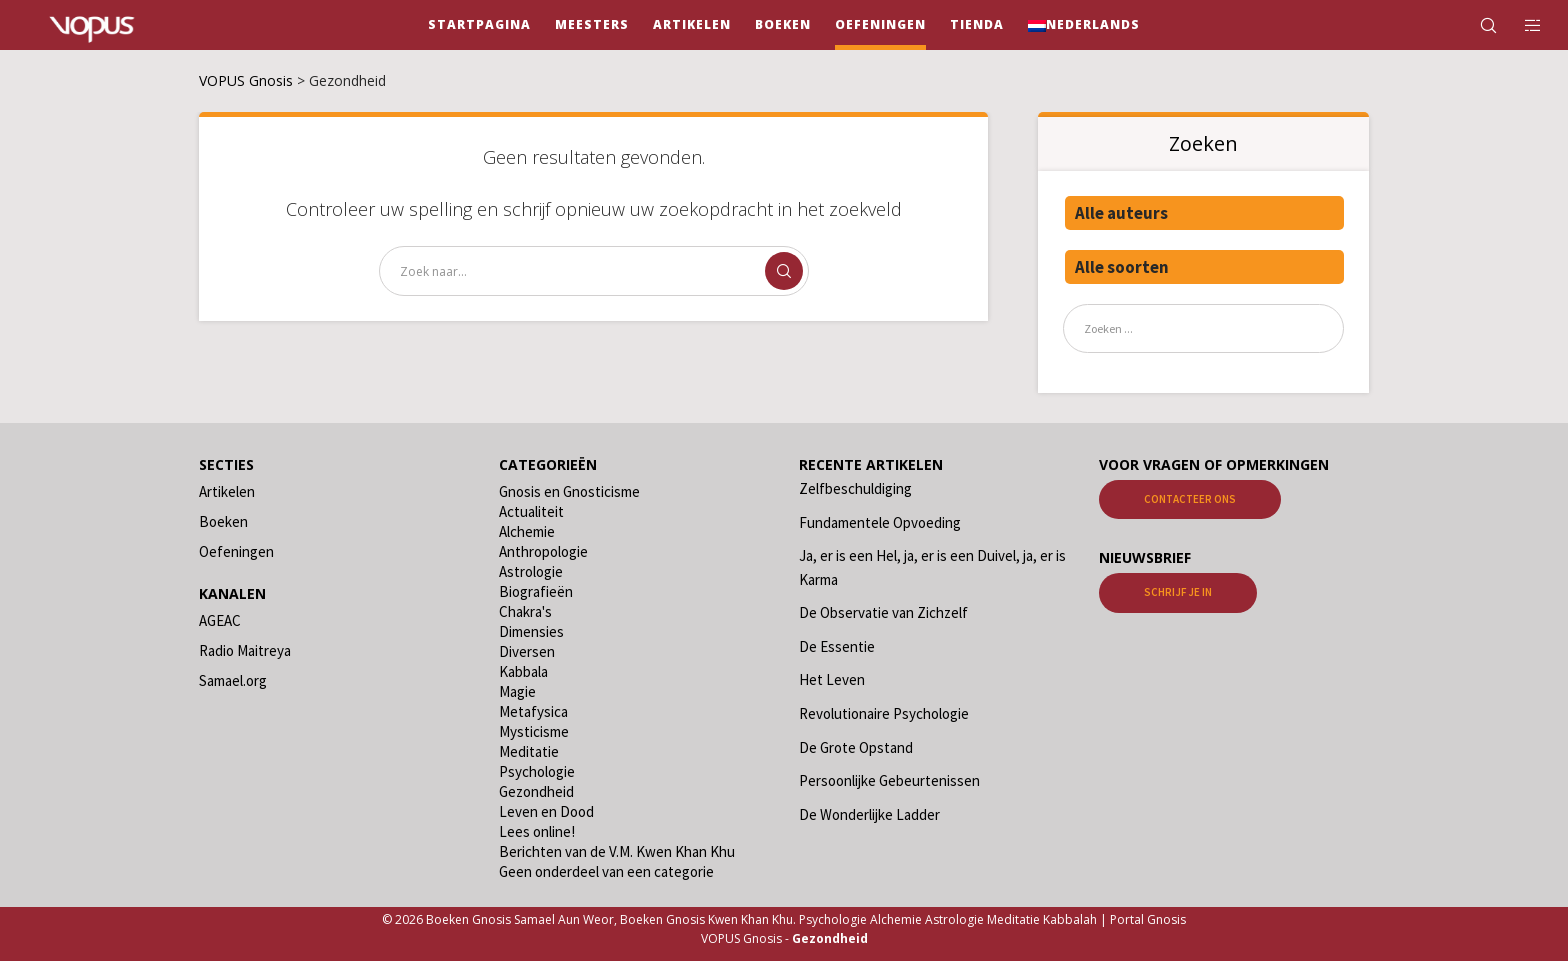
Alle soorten (1122, 267)
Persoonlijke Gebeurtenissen (889, 780)
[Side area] (1520, 25)
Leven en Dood (546, 811)
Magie (517, 691)
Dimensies (531, 631)
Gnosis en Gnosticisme (569, 491)
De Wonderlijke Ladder (869, 814)
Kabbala (523, 671)
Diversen (527, 651)
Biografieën (536, 591)
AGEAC (220, 620)
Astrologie (531, 571)
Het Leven (832, 679)
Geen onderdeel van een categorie (606, 871)
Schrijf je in (1178, 592)
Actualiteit (531, 511)
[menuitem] (1084, 25)
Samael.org (233, 680)
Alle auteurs (1121, 213)
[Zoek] (1475, 25)
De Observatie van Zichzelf (883, 612)
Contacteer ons (1190, 499)
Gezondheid (536, 791)
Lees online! (537, 831)
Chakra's (525, 611)
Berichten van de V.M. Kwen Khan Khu (617, 851)
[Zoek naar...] (594, 271)
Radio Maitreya (245, 650)
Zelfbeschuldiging (855, 488)
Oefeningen (236, 551)
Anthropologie (543, 551)
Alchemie (527, 531)
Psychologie (537, 771)
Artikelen (227, 491)
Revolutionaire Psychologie (884, 713)
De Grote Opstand (856, 747)
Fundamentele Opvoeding (880, 522)
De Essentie (837, 646)
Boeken (223, 521)
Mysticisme (534, 731)
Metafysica (533, 711)
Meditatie (529, 751)
